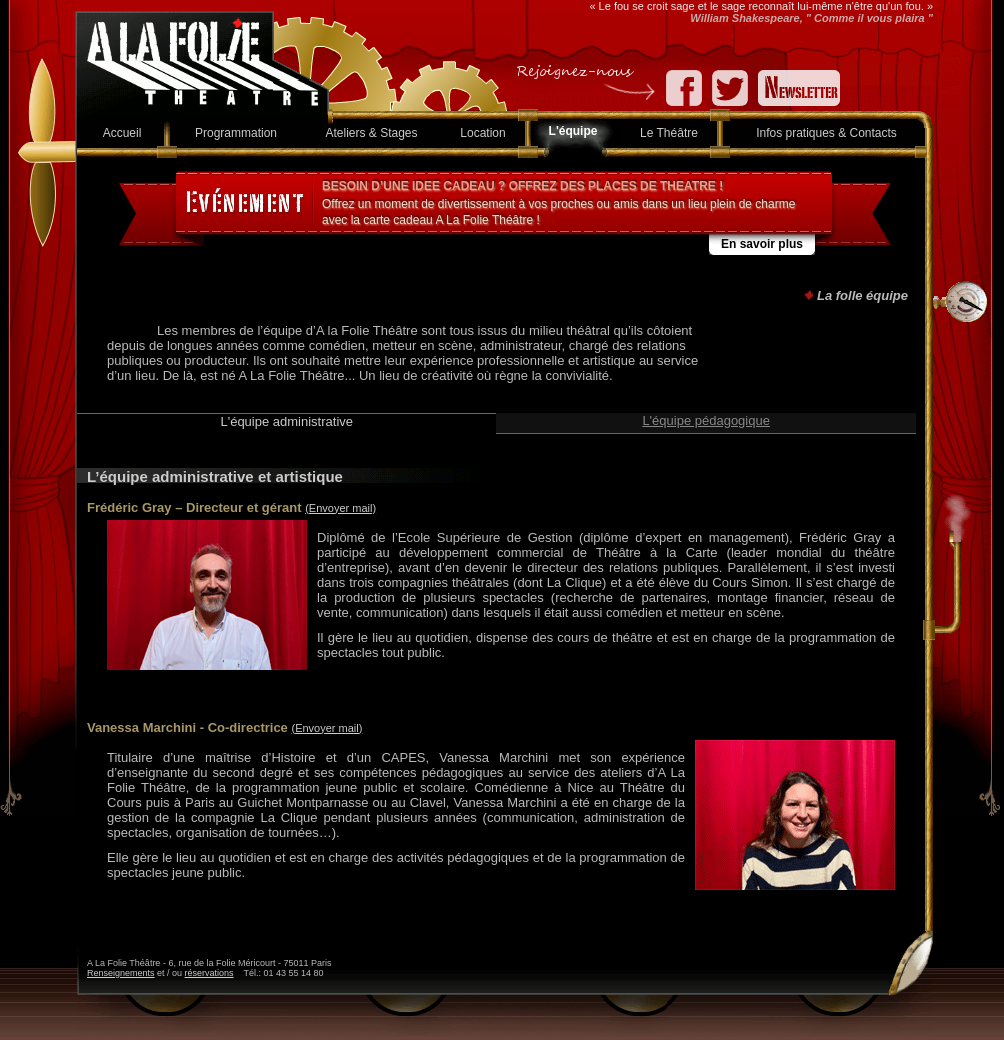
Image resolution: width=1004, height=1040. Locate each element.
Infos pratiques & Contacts (826, 133)
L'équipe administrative (286, 421)
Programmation (236, 133)
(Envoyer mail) (340, 508)
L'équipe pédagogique (706, 420)
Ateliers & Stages (371, 133)
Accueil (122, 133)
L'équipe (573, 131)
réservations (209, 973)
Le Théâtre (669, 133)
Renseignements (121, 973)
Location (482, 133)
